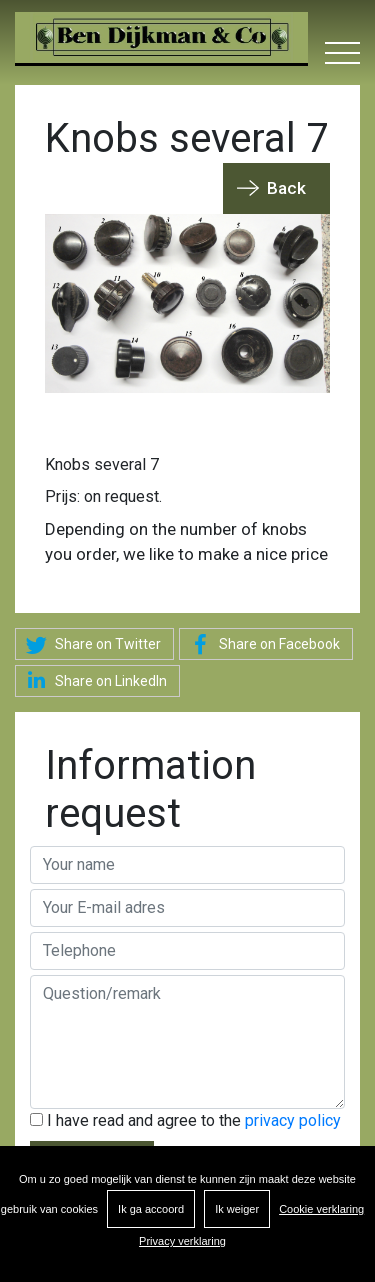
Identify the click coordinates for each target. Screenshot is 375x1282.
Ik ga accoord (151, 1209)
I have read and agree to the (185, 1120)
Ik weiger (237, 1209)
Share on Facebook (262, 645)
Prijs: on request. (103, 496)
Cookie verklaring (321, 1209)
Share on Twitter (90, 645)
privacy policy (293, 1120)
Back (286, 188)
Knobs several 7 (102, 464)
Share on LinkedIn (93, 680)
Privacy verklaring (182, 1241)
